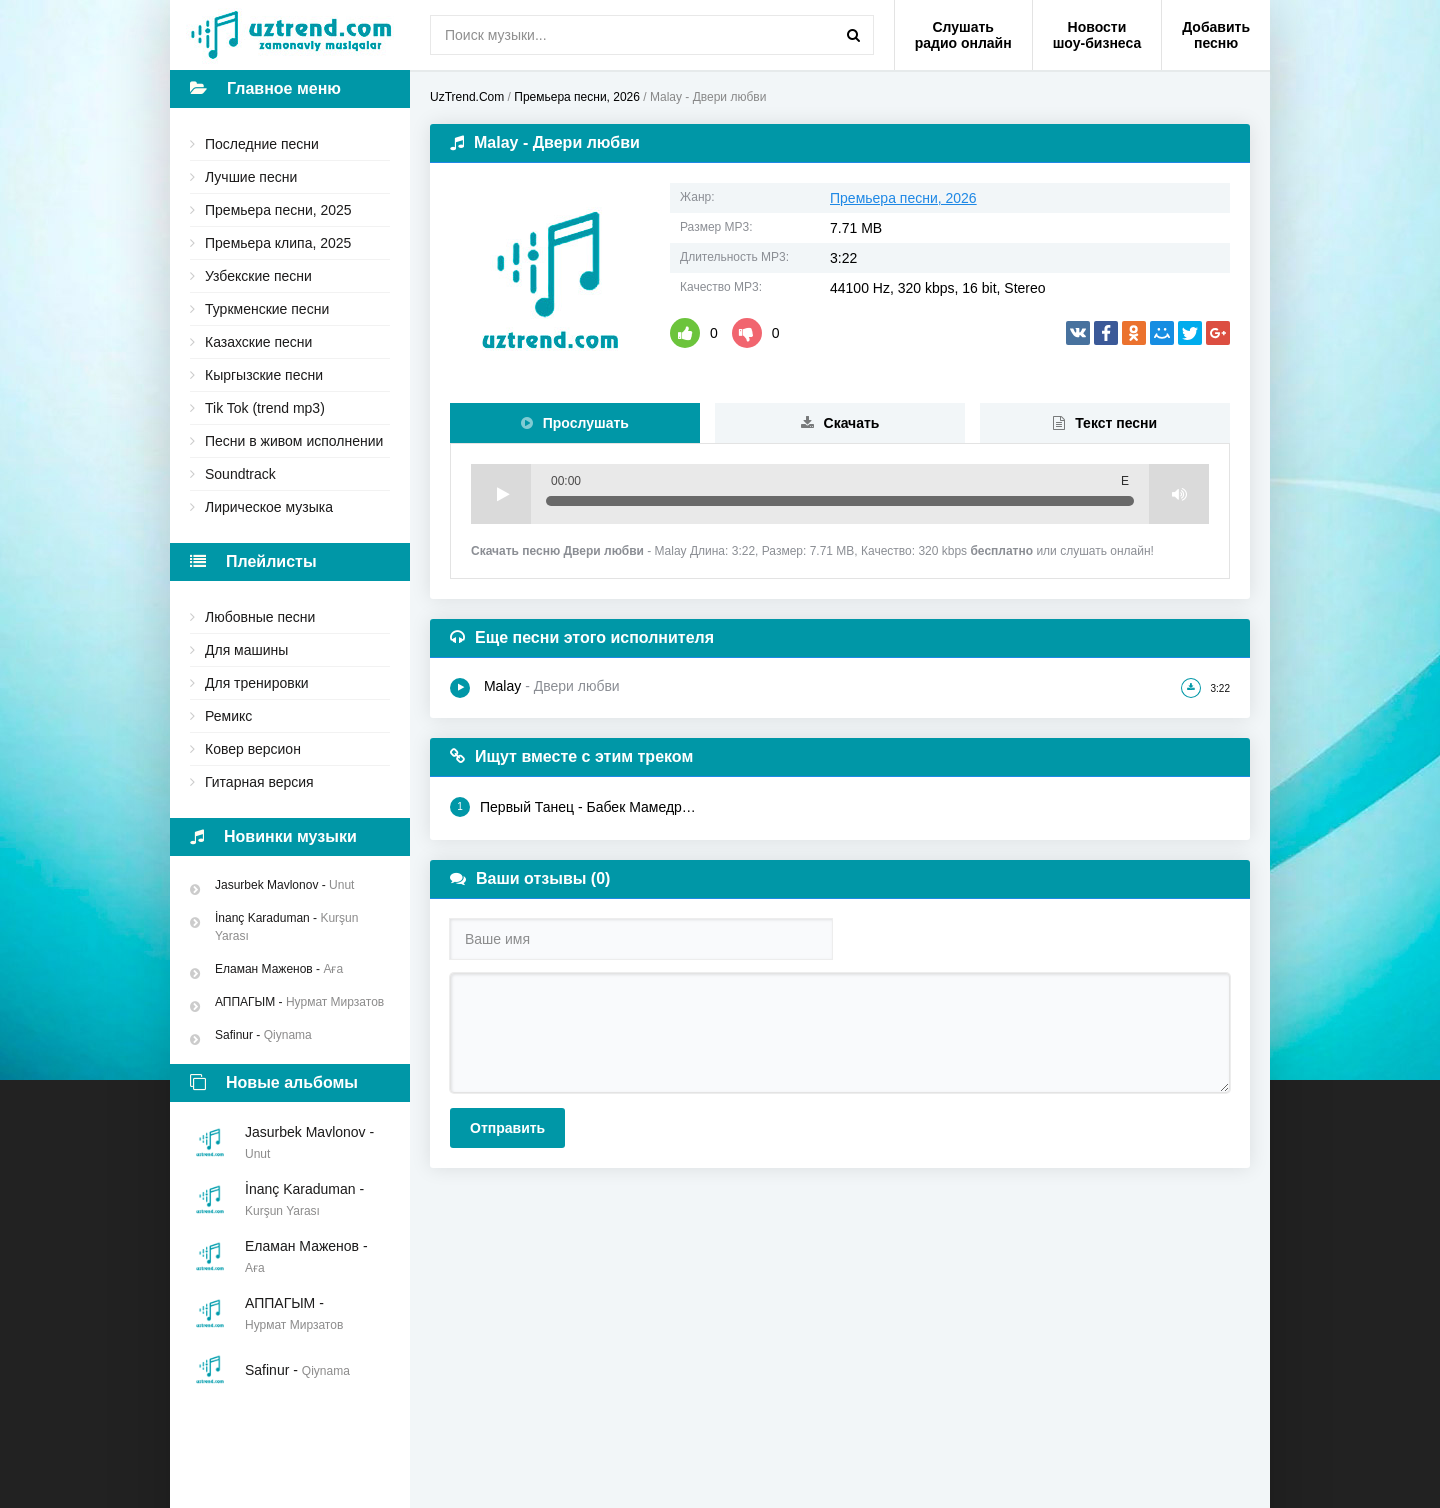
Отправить (507, 1128)
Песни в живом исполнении (294, 441)
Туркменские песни (267, 309)
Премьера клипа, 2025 (278, 243)
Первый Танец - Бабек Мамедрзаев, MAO (573, 807)
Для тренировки (257, 683)
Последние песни (262, 144)
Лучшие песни (251, 177)
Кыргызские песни (264, 375)
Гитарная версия (259, 782)
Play (501, 494)
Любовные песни (260, 617)
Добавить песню (1216, 35)
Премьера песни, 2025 (278, 210)
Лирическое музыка (269, 507)
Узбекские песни (258, 276)
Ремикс (228, 716)
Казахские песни (258, 342)
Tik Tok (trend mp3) (265, 408)
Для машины (246, 650)
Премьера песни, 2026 (903, 198)
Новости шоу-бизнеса (1097, 35)
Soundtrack (240, 474)
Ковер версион (253, 749)
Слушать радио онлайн (963, 35)
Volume (1179, 494)
